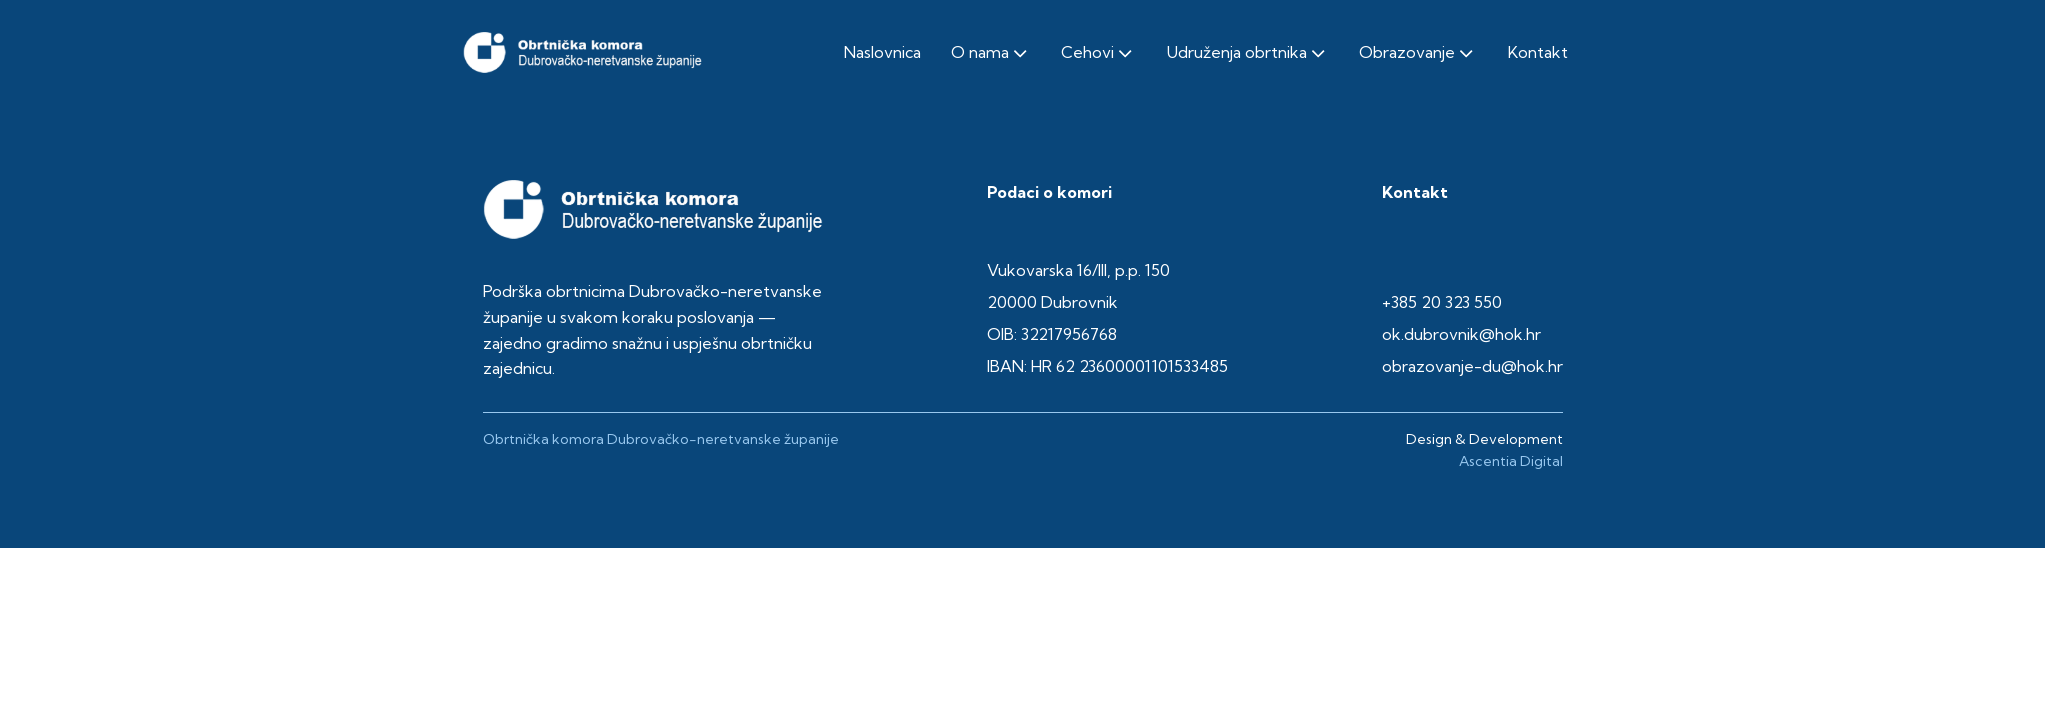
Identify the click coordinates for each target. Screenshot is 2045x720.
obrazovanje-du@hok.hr (1472, 366)
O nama (991, 53)
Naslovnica (882, 52)
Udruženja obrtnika (1248, 53)
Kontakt (1538, 52)
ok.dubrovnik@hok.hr (1461, 334)
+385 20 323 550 (1442, 302)
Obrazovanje (1418, 53)
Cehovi (1098, 53)
